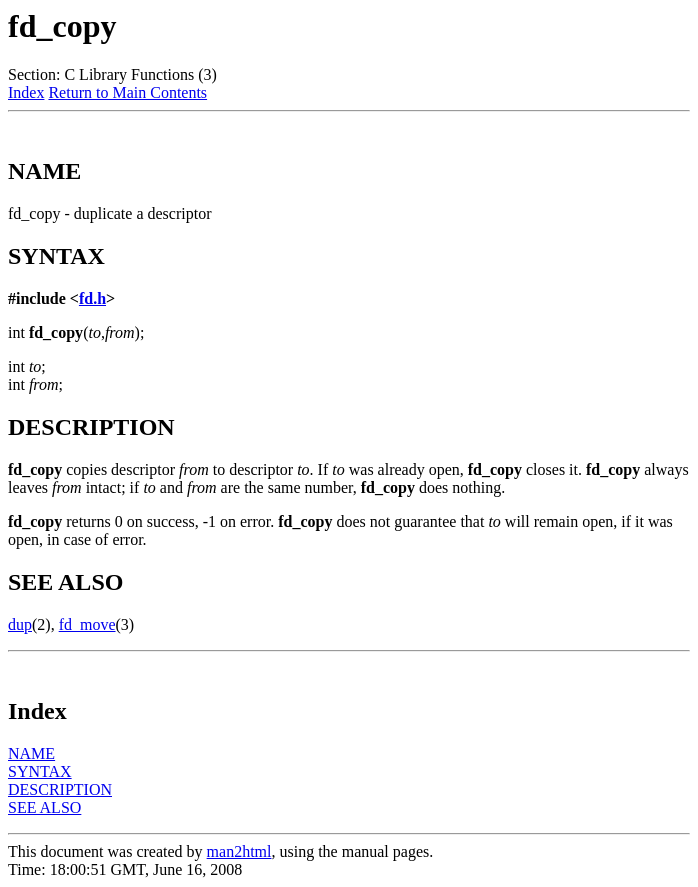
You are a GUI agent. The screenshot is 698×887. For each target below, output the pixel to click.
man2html (239, 851)
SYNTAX (40, 771)
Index (26, 92)
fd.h (92, 298)
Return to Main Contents (127, 92)
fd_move (87, 624)
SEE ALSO (44, 807)
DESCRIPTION (60, 789)
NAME (31, 753)
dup (20, 624)
